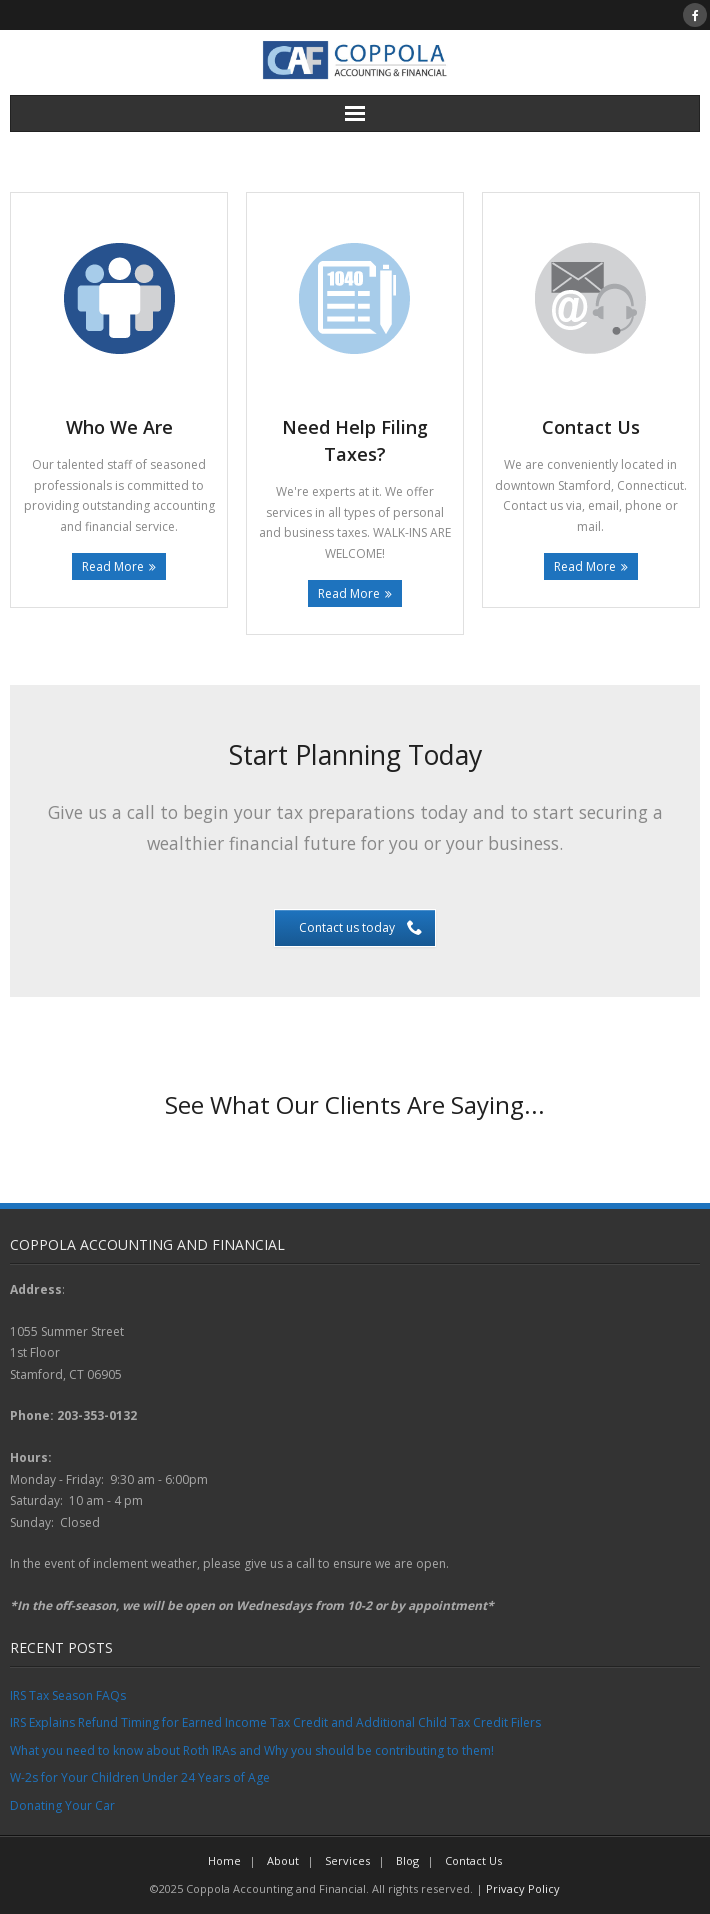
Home (224, 1860)
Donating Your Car (62, 1805)
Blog (407, 1860)
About (283, 1860)
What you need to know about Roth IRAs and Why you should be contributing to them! (252, 1750)
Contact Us (473, 1860)
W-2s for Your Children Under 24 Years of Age (140, 1777)
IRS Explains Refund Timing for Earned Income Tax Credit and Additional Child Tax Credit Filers (275, 1722)
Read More (113, 566)
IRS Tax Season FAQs (68, 1695)
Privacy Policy (523, 1888)
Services (347, 1860)
